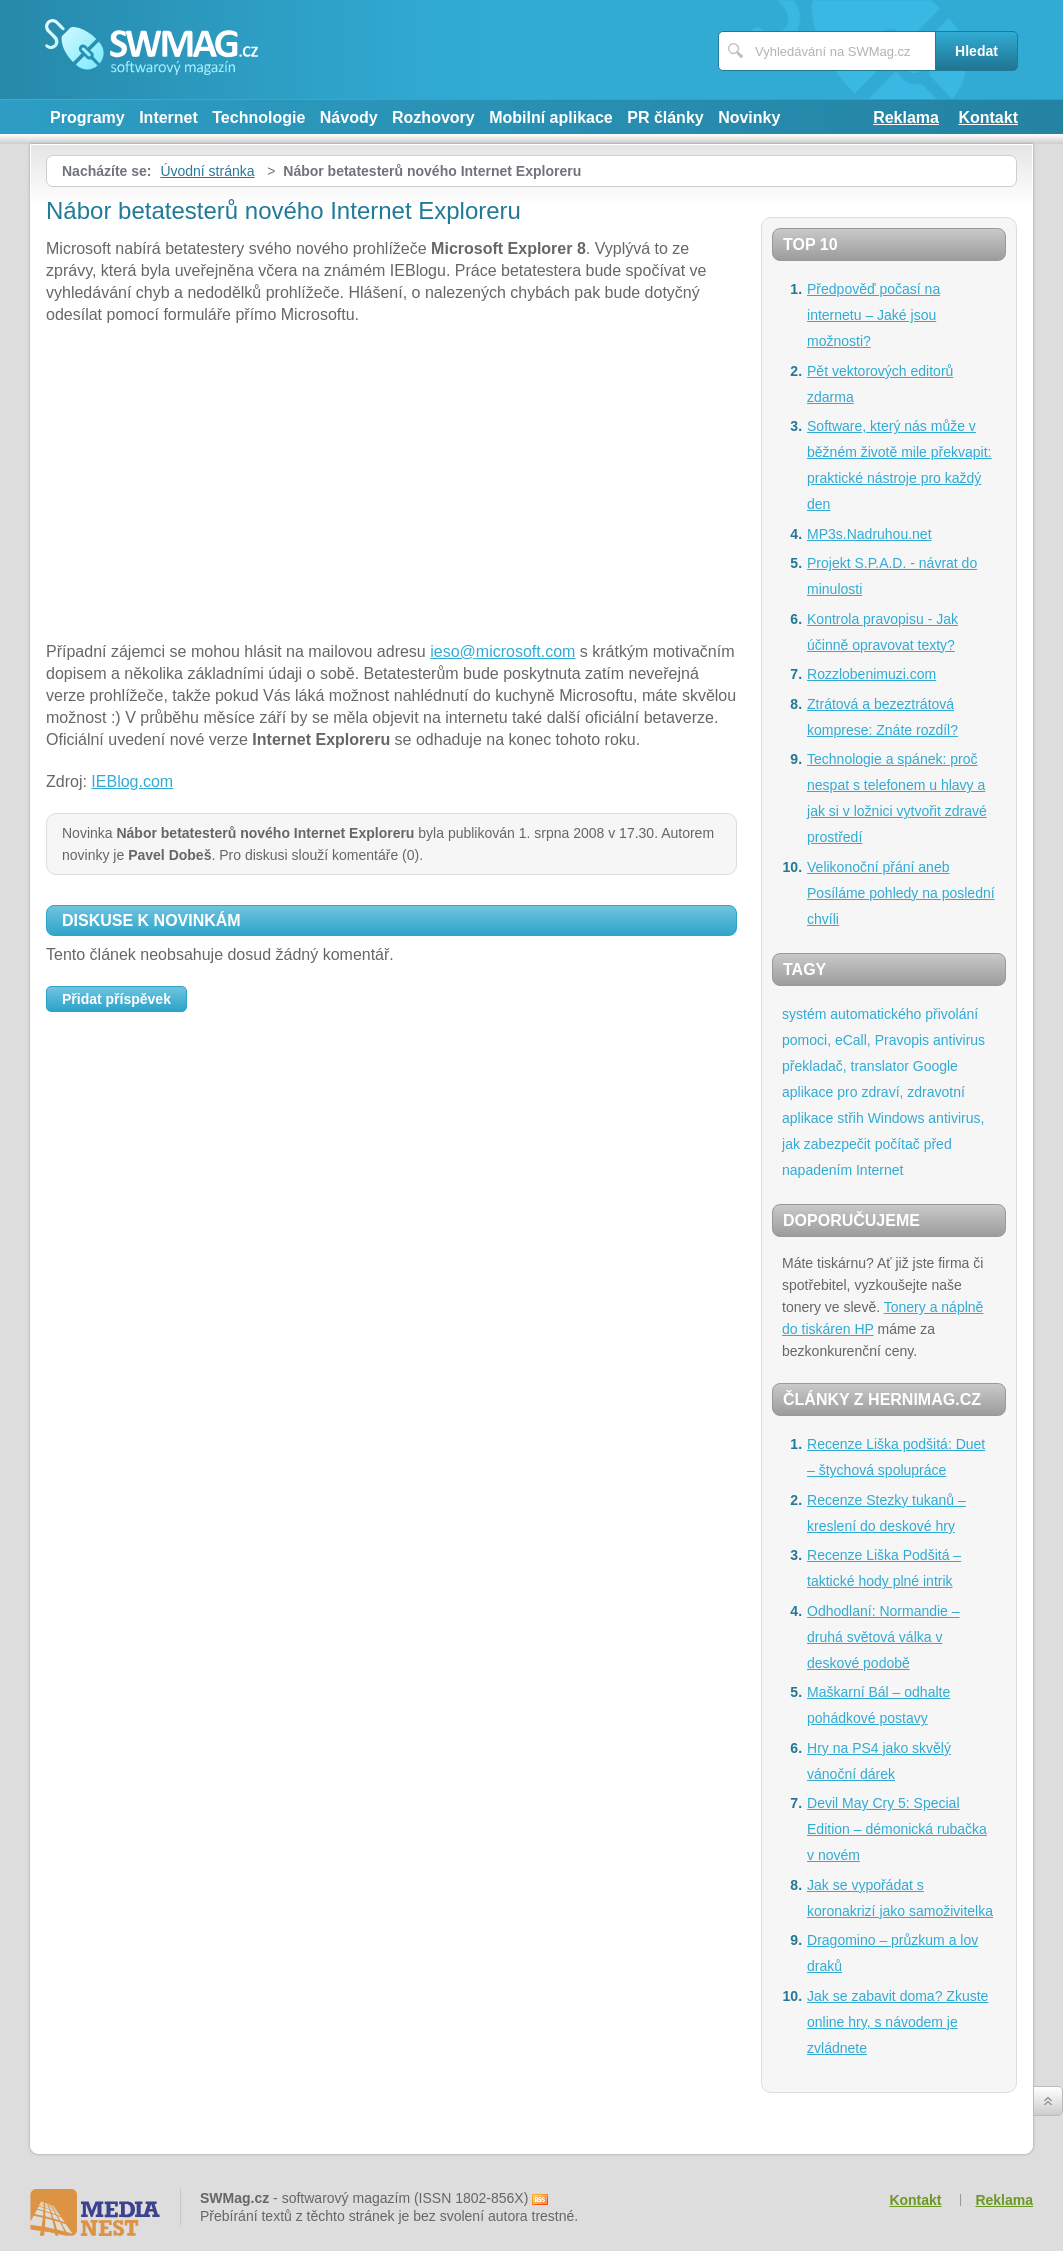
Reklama (906, 117)
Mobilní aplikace (551, 117)
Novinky (749, 117)
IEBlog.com (132, 781)
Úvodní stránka (207, 171)
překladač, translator (845, 1066)
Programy (87, 117)
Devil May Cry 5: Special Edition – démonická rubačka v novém (897, 1829)
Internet (168, 117)
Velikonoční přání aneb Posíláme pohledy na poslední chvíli (901, 893)
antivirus (959, 1040)
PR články (665, 117)
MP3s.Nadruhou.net (869, 534)
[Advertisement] (391, 486)
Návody (349, 117)
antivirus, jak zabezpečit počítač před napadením (883, 1144)
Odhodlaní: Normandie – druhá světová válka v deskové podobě (883, 1637)
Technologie (258, 117)
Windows (896, 1118)
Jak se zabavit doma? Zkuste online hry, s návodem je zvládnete (897, 2022)
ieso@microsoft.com (502, 651)
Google (935, 1066)
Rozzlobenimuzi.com (871, 674)
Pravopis (902, 1040)
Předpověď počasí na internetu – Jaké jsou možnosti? (873, 315)
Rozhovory (433, 117)
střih (850, 1118)
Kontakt (988, 117)
